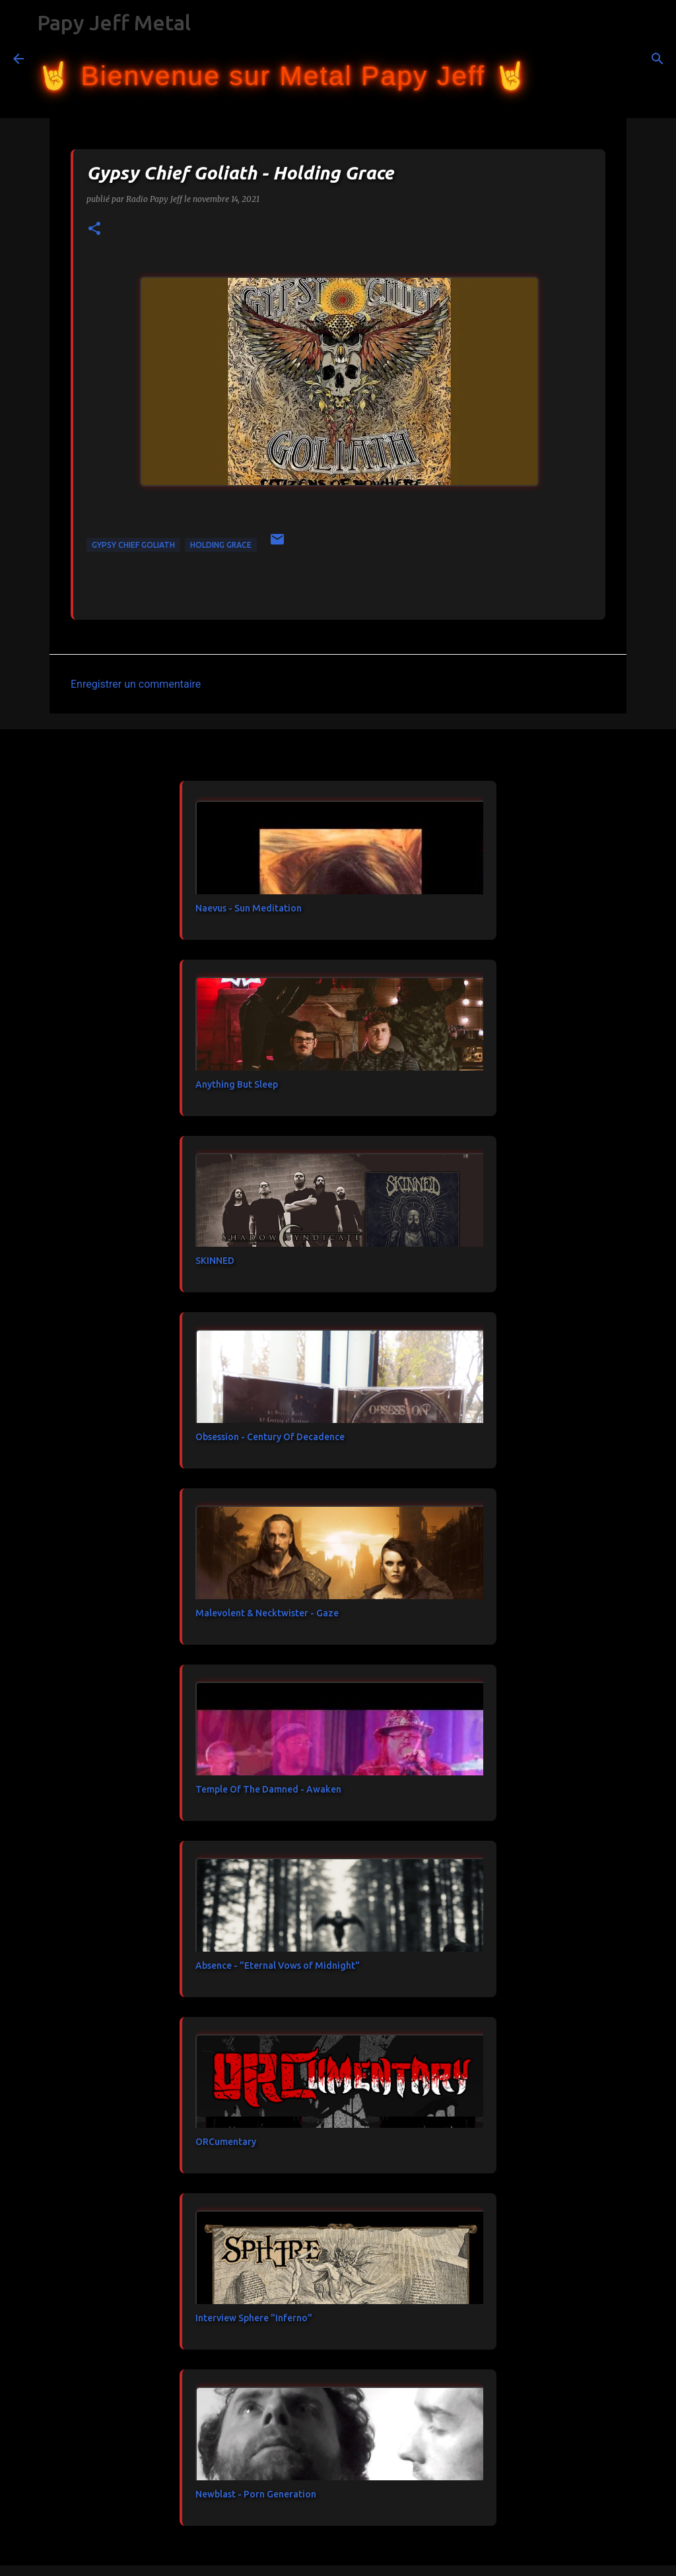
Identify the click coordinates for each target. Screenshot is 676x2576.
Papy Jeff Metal (114, 22)
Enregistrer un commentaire (136, 684)
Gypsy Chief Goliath (133, 545)
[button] (94, 229)
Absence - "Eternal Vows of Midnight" (277, 1965)
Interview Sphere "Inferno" (253, 2318)
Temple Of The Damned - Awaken (268, 1789)
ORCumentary (225, 2141)
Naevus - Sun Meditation (248, 908)
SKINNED (214, 1260)
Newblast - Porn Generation (255, 2494)
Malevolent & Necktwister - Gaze (267, 1613)
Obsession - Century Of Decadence (270, 1437)
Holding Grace (221, 545)
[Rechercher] (547, 59)
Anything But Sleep (236, 1084)
